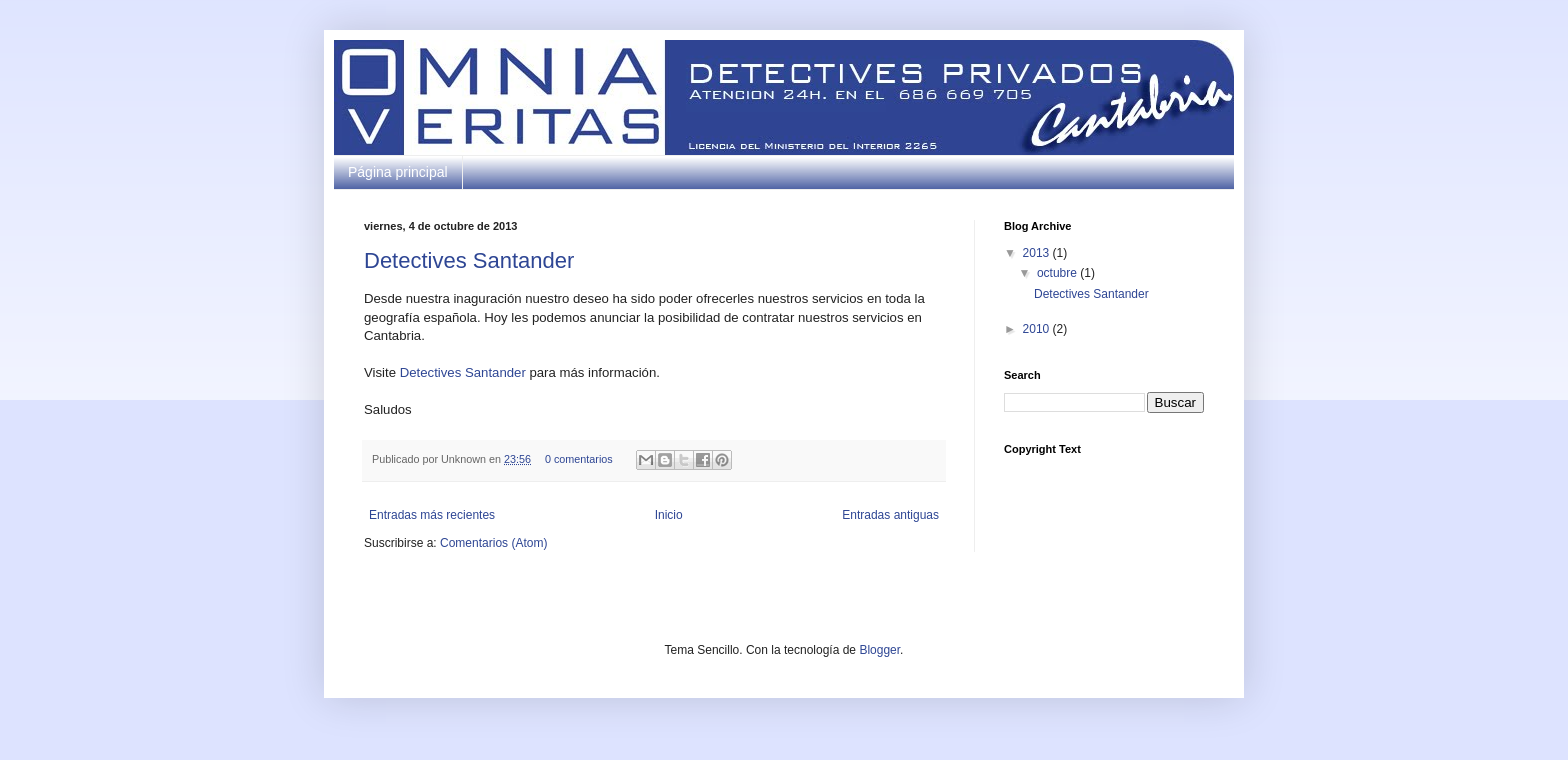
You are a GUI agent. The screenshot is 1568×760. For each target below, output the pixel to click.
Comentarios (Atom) (493, 543)
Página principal (398, 172)
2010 (1038, 329)
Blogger (879, 650)
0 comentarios (579, 459)
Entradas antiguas (890, 515)
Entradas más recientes (432, 515)
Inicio (669, 515)
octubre (1058, 273)
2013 (1038, 253)
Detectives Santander (469, 260)
